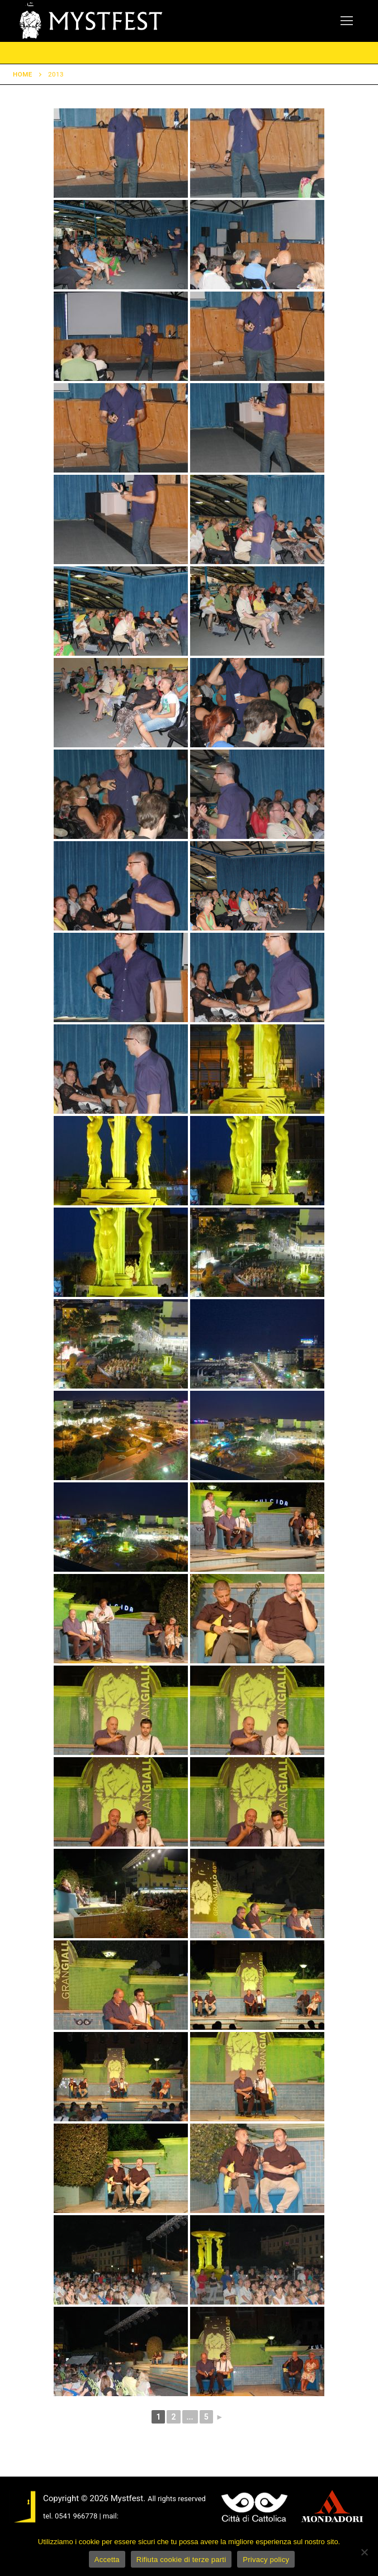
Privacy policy (266, 2559)
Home (22, 74)
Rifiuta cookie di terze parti (181, 2559)
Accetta (107, 2559)
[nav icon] (347, 21)
